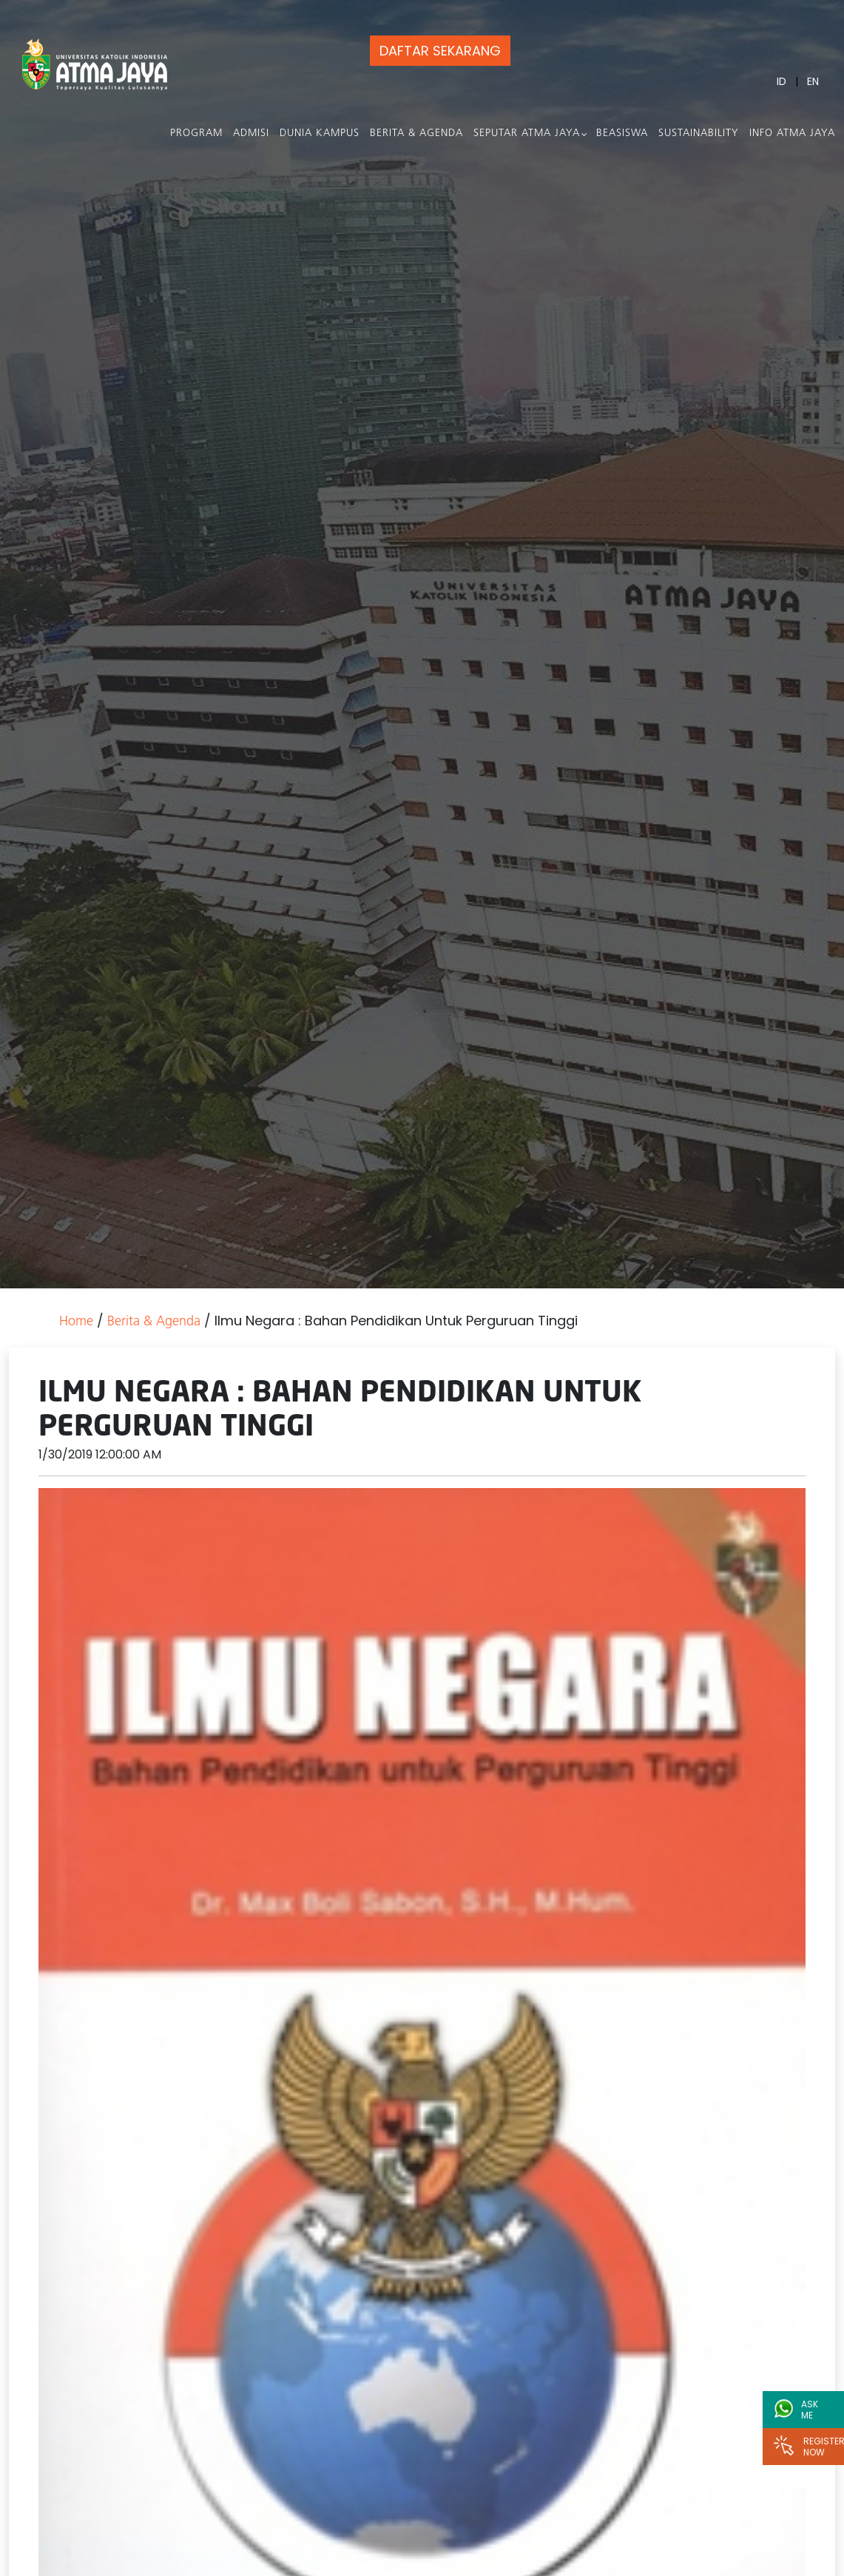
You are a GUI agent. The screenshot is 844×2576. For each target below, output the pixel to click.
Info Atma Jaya (792, 133)
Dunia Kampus (319, 133)
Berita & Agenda (416, 133)
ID (781, 81)
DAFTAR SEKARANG (440, 50)
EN (813, 81)
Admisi (251, 133)
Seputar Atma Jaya (526, 133)
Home (76, 1322)
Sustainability (698, 133)
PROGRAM (196, 133)
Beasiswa (622, 133)
